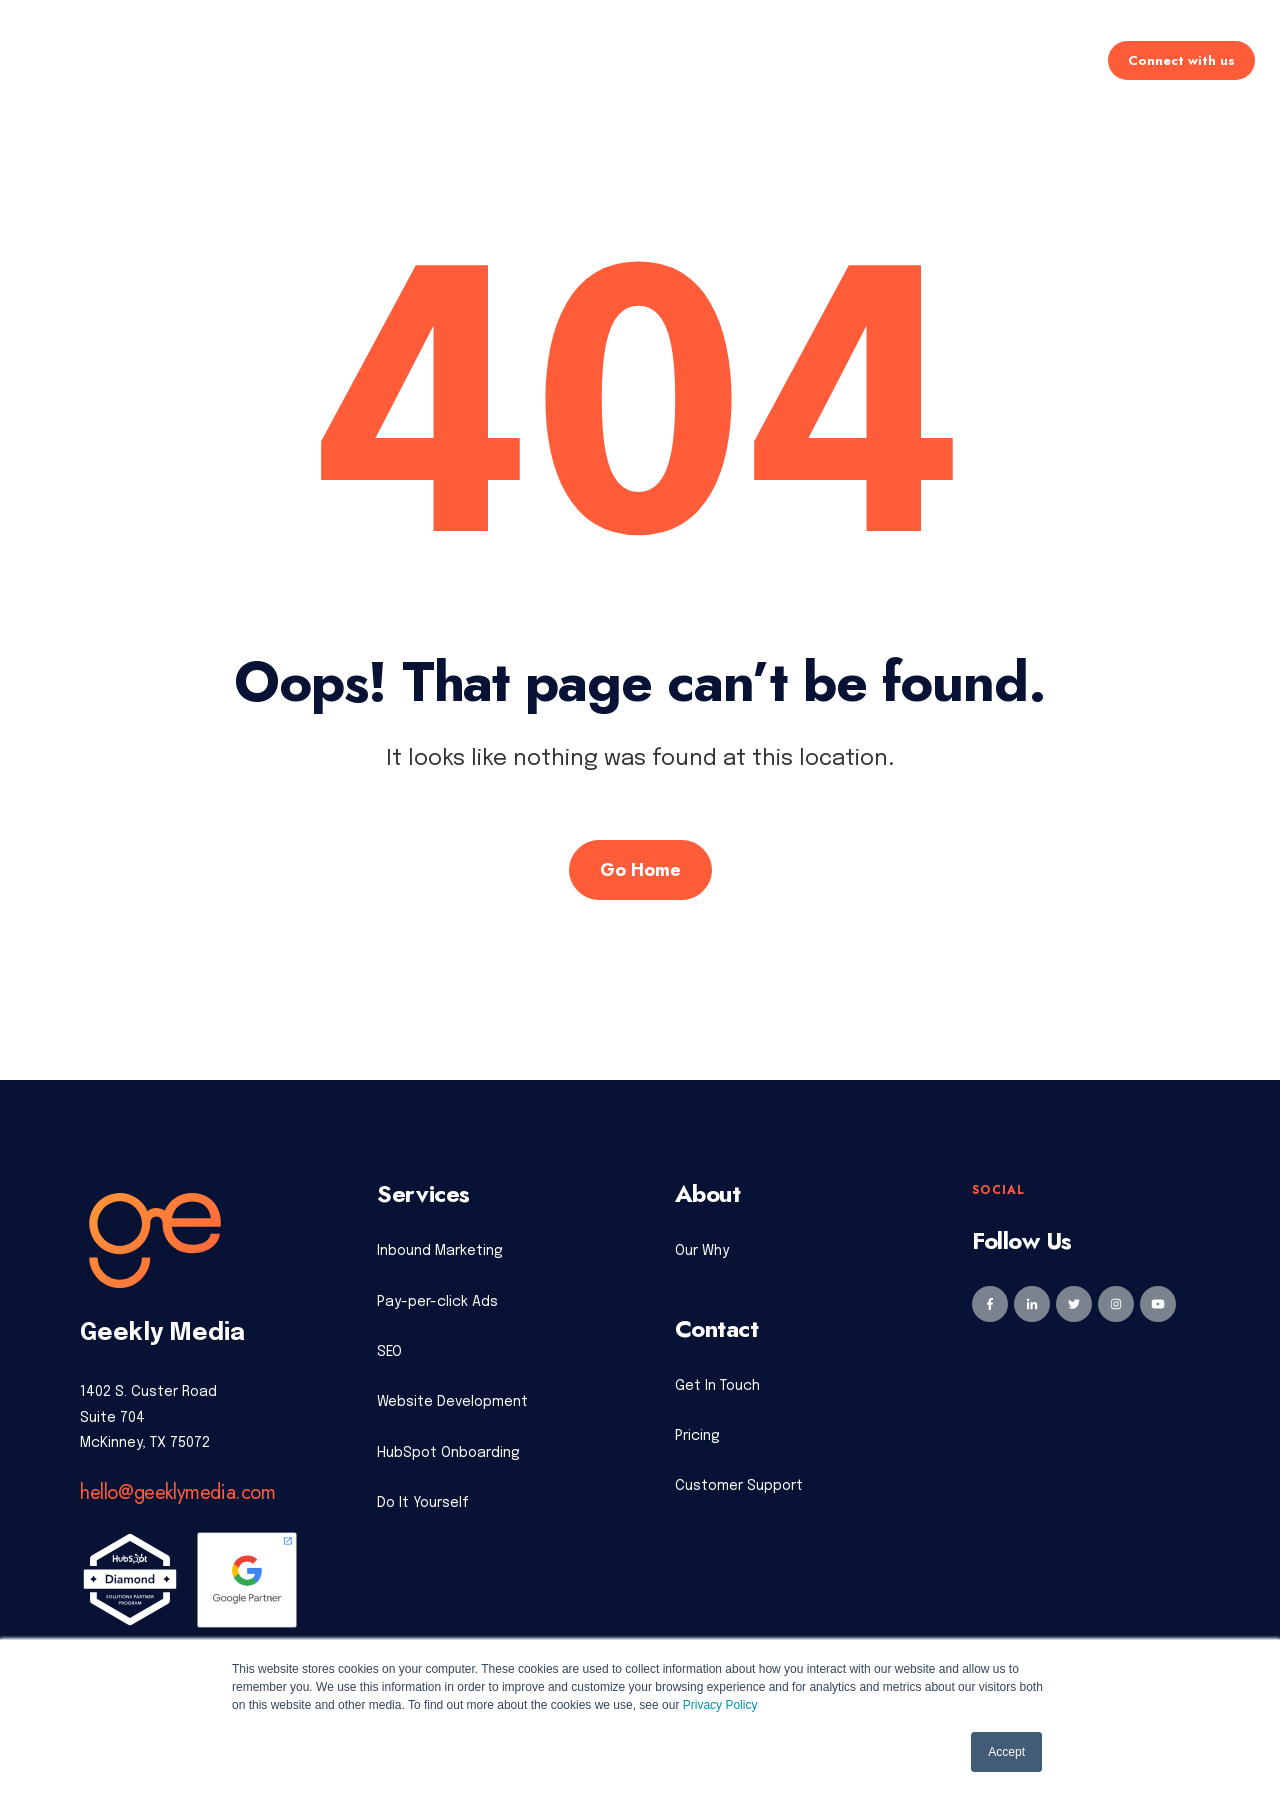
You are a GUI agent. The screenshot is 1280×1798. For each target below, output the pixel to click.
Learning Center (960, 60)
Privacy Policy (720, 1705)
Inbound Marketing (440, 1251)
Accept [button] (1006, 1752)
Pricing (634, 60)
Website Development (452, 1402)
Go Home (640, 870)
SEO (389, 1352)
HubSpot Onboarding (448, 1453)
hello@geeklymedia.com (178, 1492)
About (836, 60)
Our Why (702, 1251)
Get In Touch (717, 1386)
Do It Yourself (423, 1503)
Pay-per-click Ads (437, 1302)
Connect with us (1181, 60)
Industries (737, 60)
